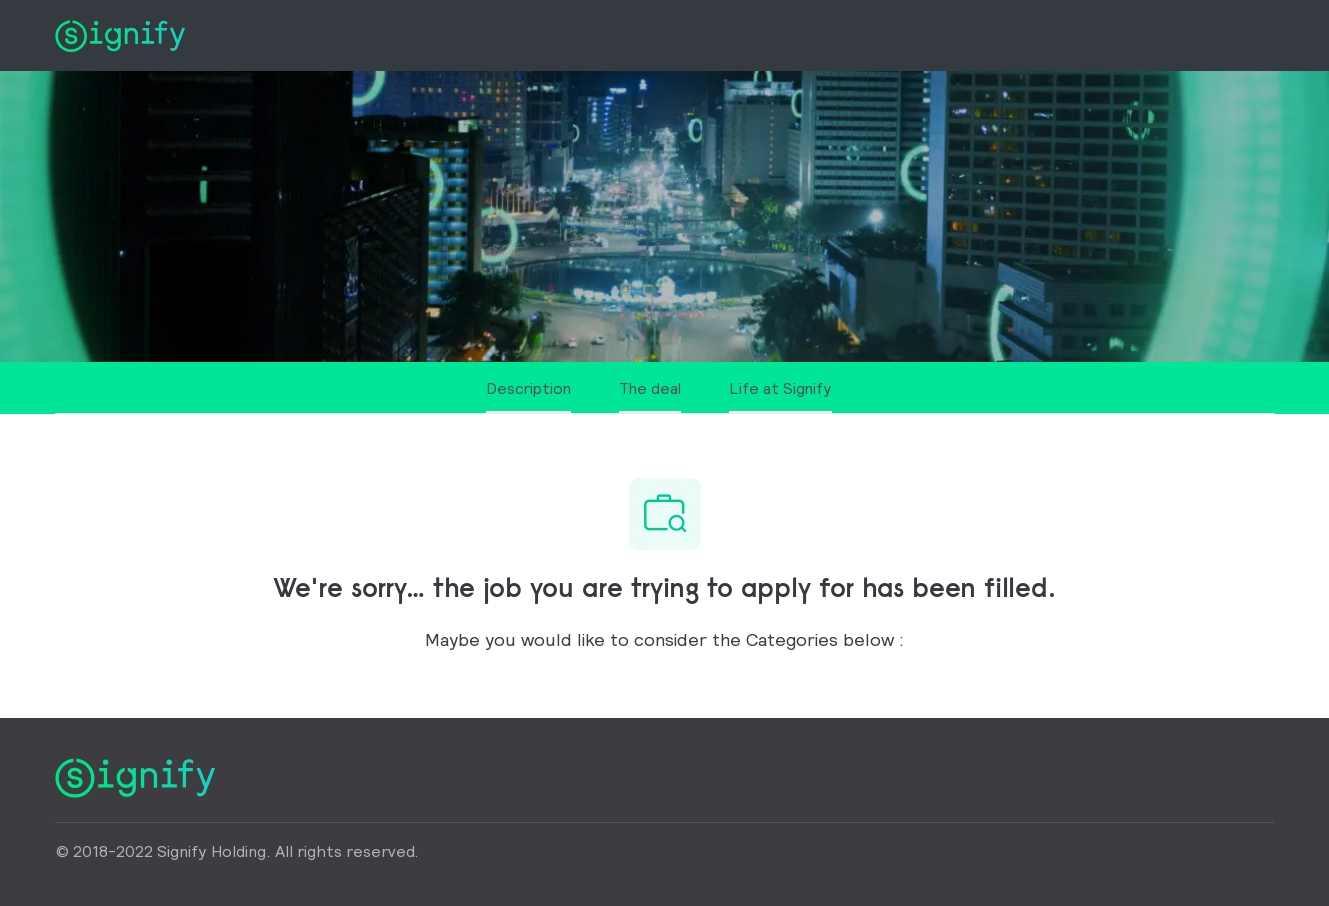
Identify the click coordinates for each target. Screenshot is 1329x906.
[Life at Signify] (780, 396)
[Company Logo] (120, 33)
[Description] (528, 396)
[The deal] (650, 396)
